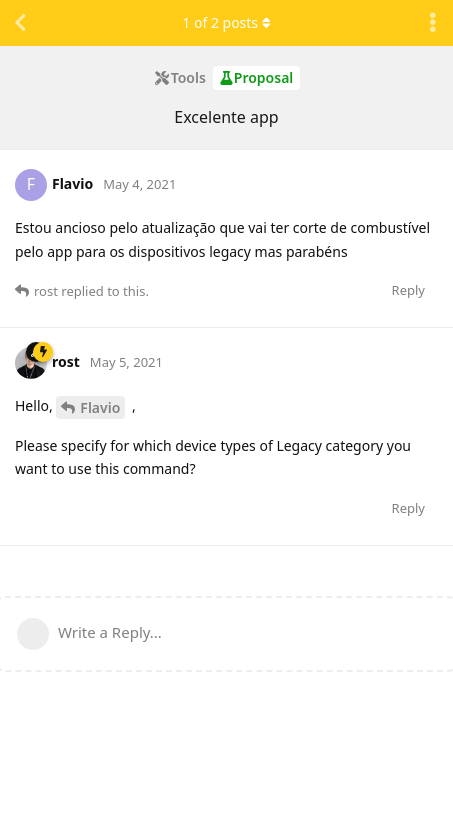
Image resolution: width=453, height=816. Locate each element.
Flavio (100, 407)
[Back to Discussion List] (20, 23)
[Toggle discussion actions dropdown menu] (433, 23)
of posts (226, 22)
